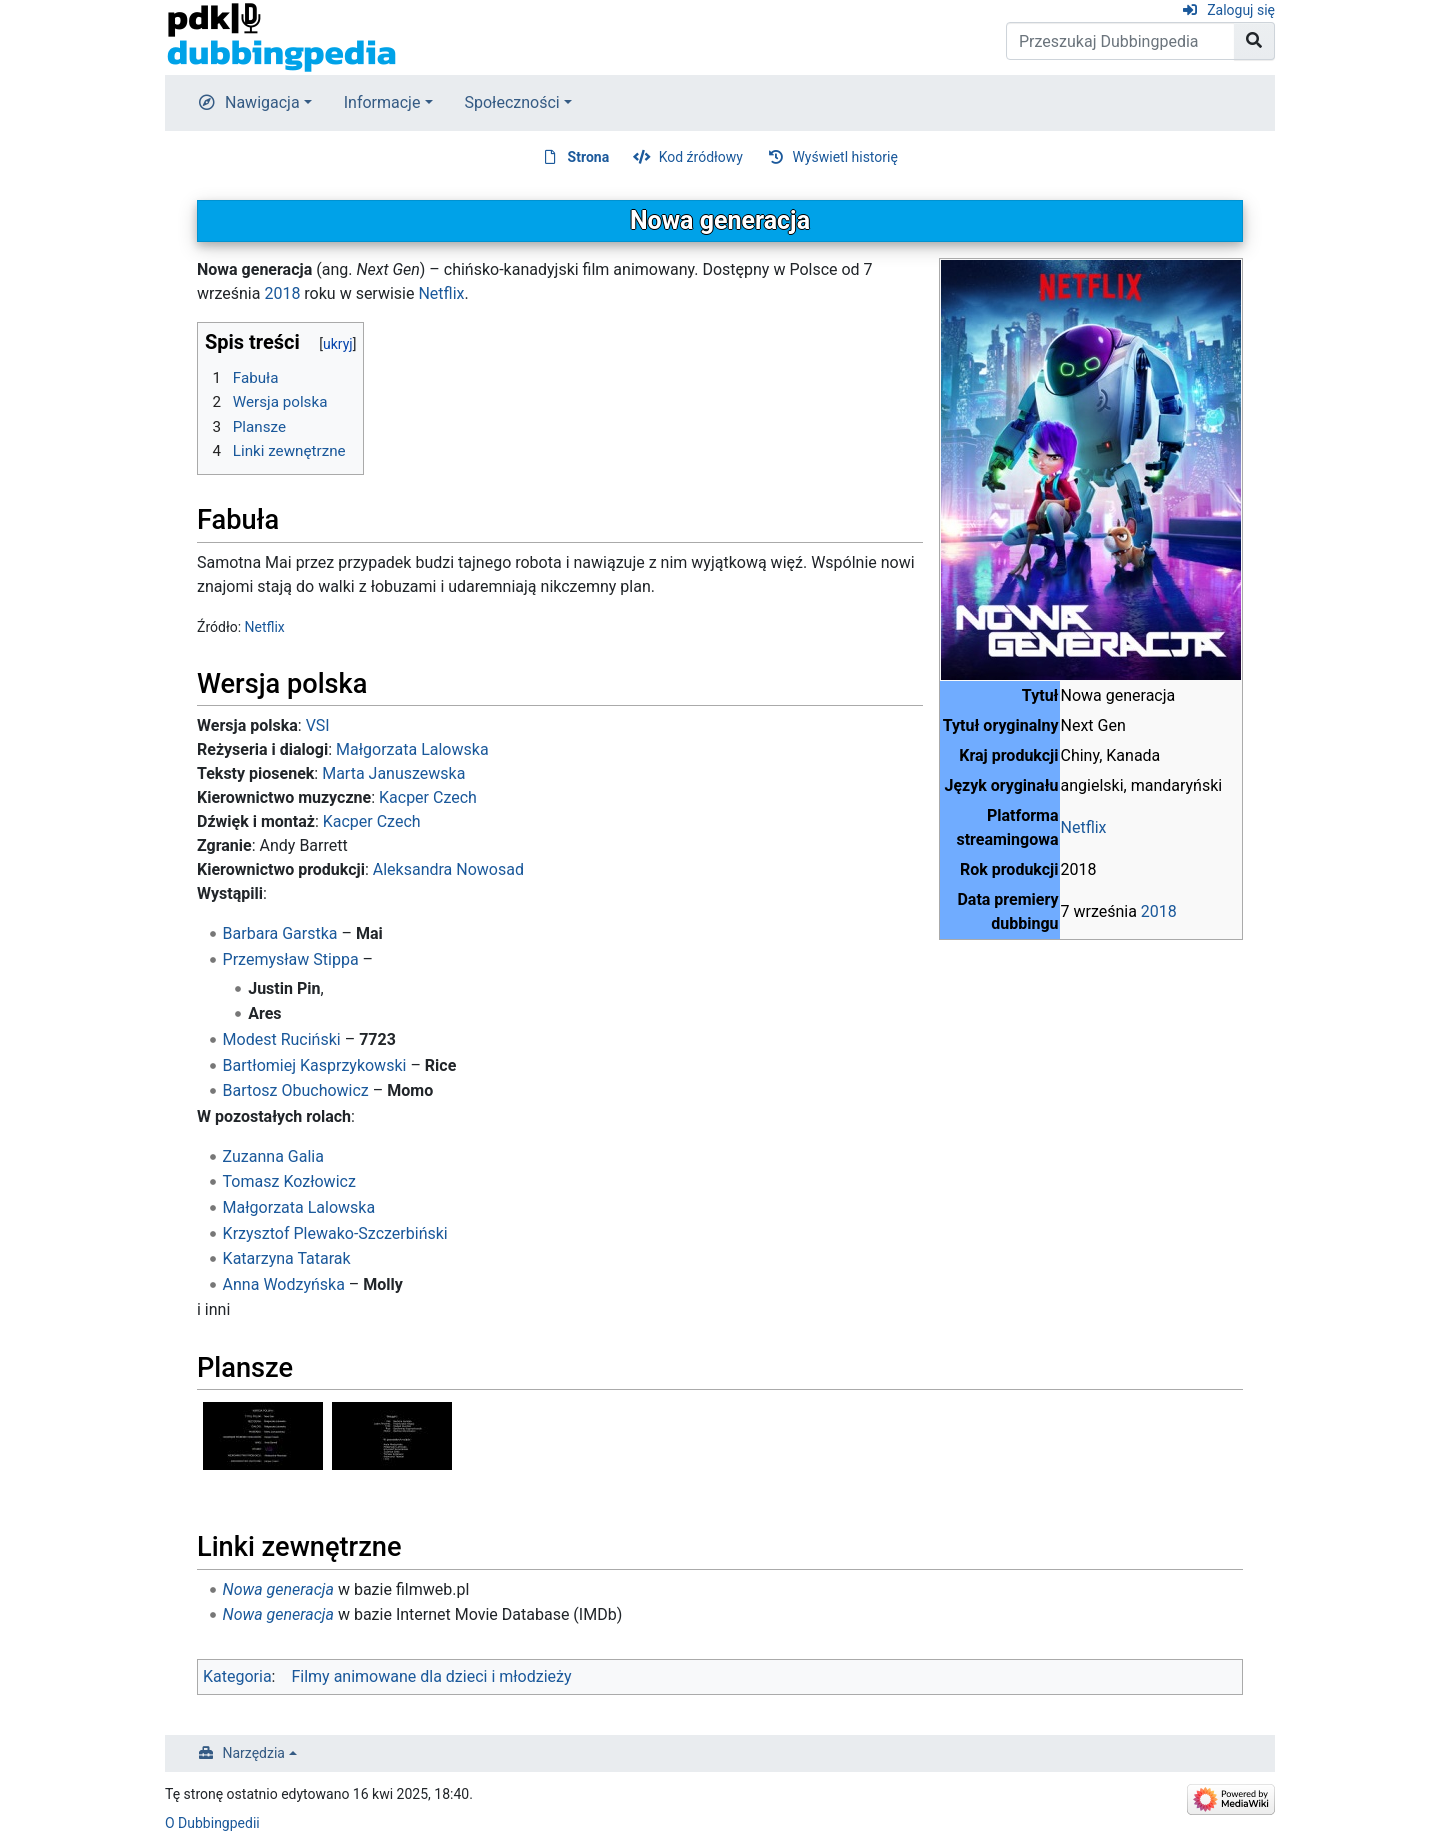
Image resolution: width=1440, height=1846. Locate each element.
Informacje (382, 102)
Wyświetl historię (844, 157)
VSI (318, 725)
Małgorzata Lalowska (412, 749)
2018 (1159, 911)
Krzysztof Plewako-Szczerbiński (335, 1233)
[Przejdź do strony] (1254, 41)
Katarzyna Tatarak (287, 1258)
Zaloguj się (1241, 10)
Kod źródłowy (701, 157)
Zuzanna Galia (273, 1156)
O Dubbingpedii (212, 1823)
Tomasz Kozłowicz (289, 1181)
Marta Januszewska (393, 773)
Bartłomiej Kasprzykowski (315, 1065)
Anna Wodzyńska (284, 1284)
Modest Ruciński (282, 1039)
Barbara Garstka (280, 933)
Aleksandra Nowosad (448, 869)
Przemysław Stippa (291, 959)
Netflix (1084, 827)
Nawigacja (262, 102)
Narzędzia (254, 1753)
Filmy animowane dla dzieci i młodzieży (431, 1676)
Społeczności (512, 102)
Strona (589, 157)
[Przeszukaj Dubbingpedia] (1120, 41)
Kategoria (237, 1676)
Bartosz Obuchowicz (296, 1090)
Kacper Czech (428, 797)
